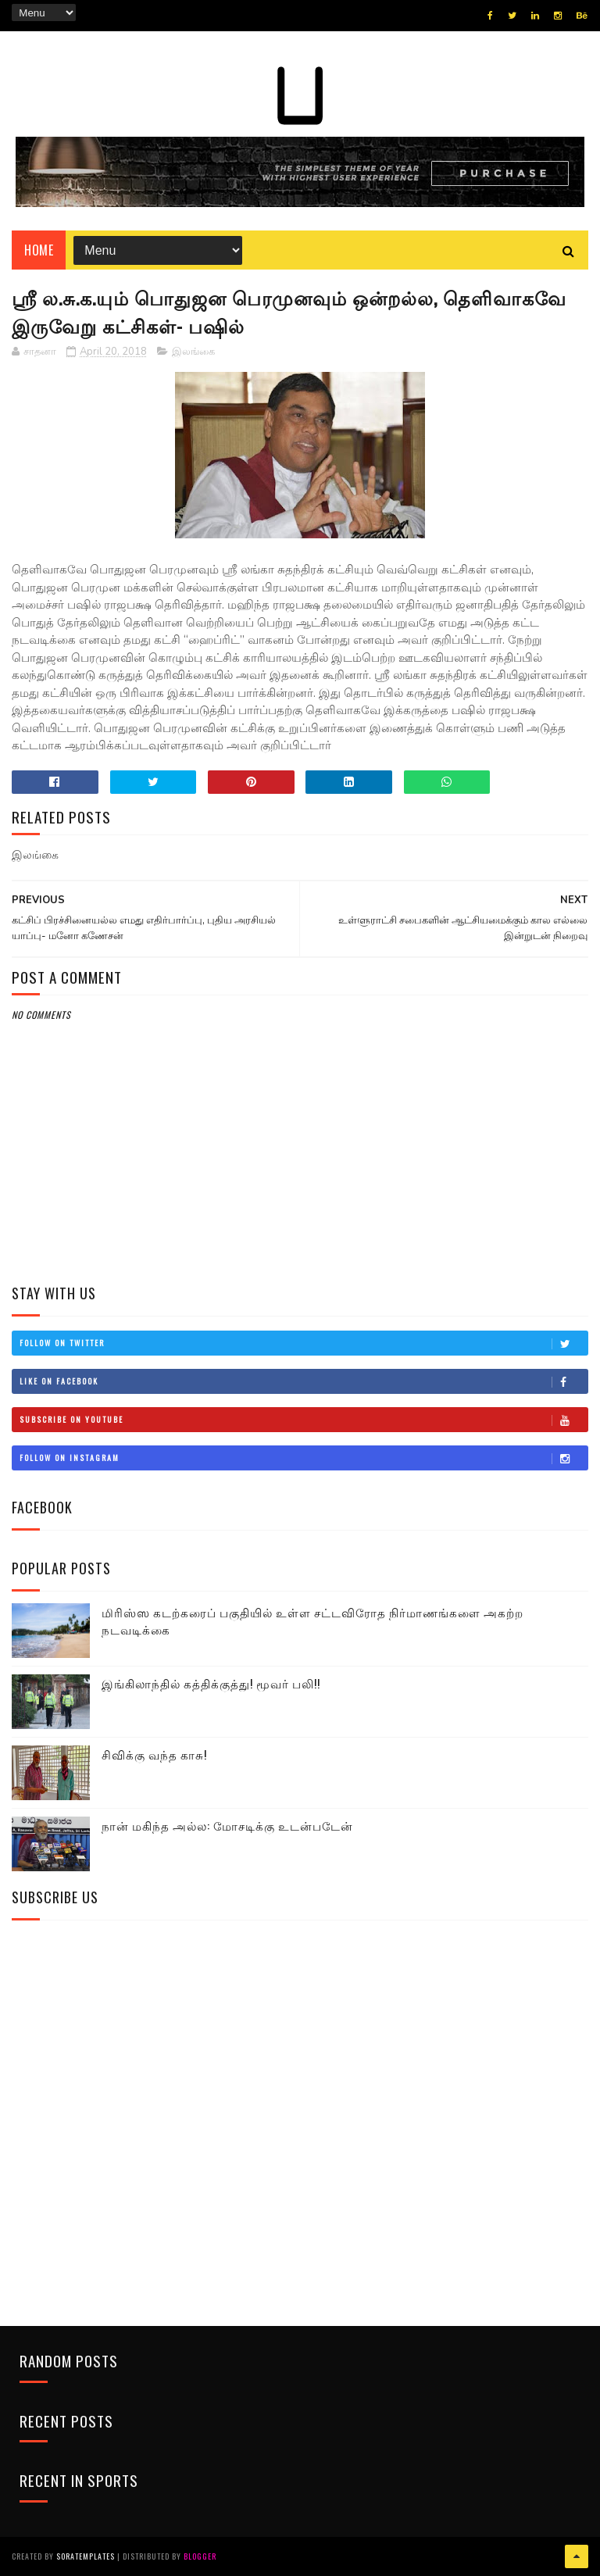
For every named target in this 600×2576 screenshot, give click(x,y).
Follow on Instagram (303, 1458)
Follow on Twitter (303, 1343)
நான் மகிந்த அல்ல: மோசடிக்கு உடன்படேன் (227, 1825)
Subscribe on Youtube (303, 1419)
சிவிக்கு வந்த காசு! (154, 1754)
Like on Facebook (303, 1381)
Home (38, 250)
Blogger (200, 2556)
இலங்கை (193, 352)
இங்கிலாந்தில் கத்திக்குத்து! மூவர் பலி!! (211, 1683)
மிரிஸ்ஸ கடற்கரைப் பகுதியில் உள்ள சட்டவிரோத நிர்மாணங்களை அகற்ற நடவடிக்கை (312, 1620)
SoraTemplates (85, 2556)
